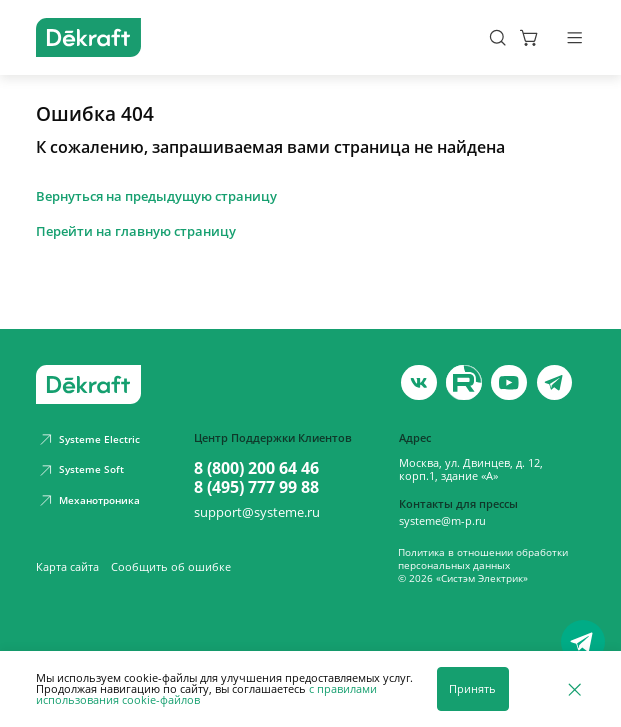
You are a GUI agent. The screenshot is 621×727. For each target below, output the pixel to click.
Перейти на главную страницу (136, 231)
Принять (472, 688)
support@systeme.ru (257, 512)
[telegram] (555, 383)
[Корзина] (529, 37)
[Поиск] (497, 37)
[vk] (419, 383)
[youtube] (464, 383)
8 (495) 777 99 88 (256, 487)
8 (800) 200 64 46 (256, 468)
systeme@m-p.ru (442, 521)
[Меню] (574, 37)
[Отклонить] (574, 689)
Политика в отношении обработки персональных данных (483, 559)
